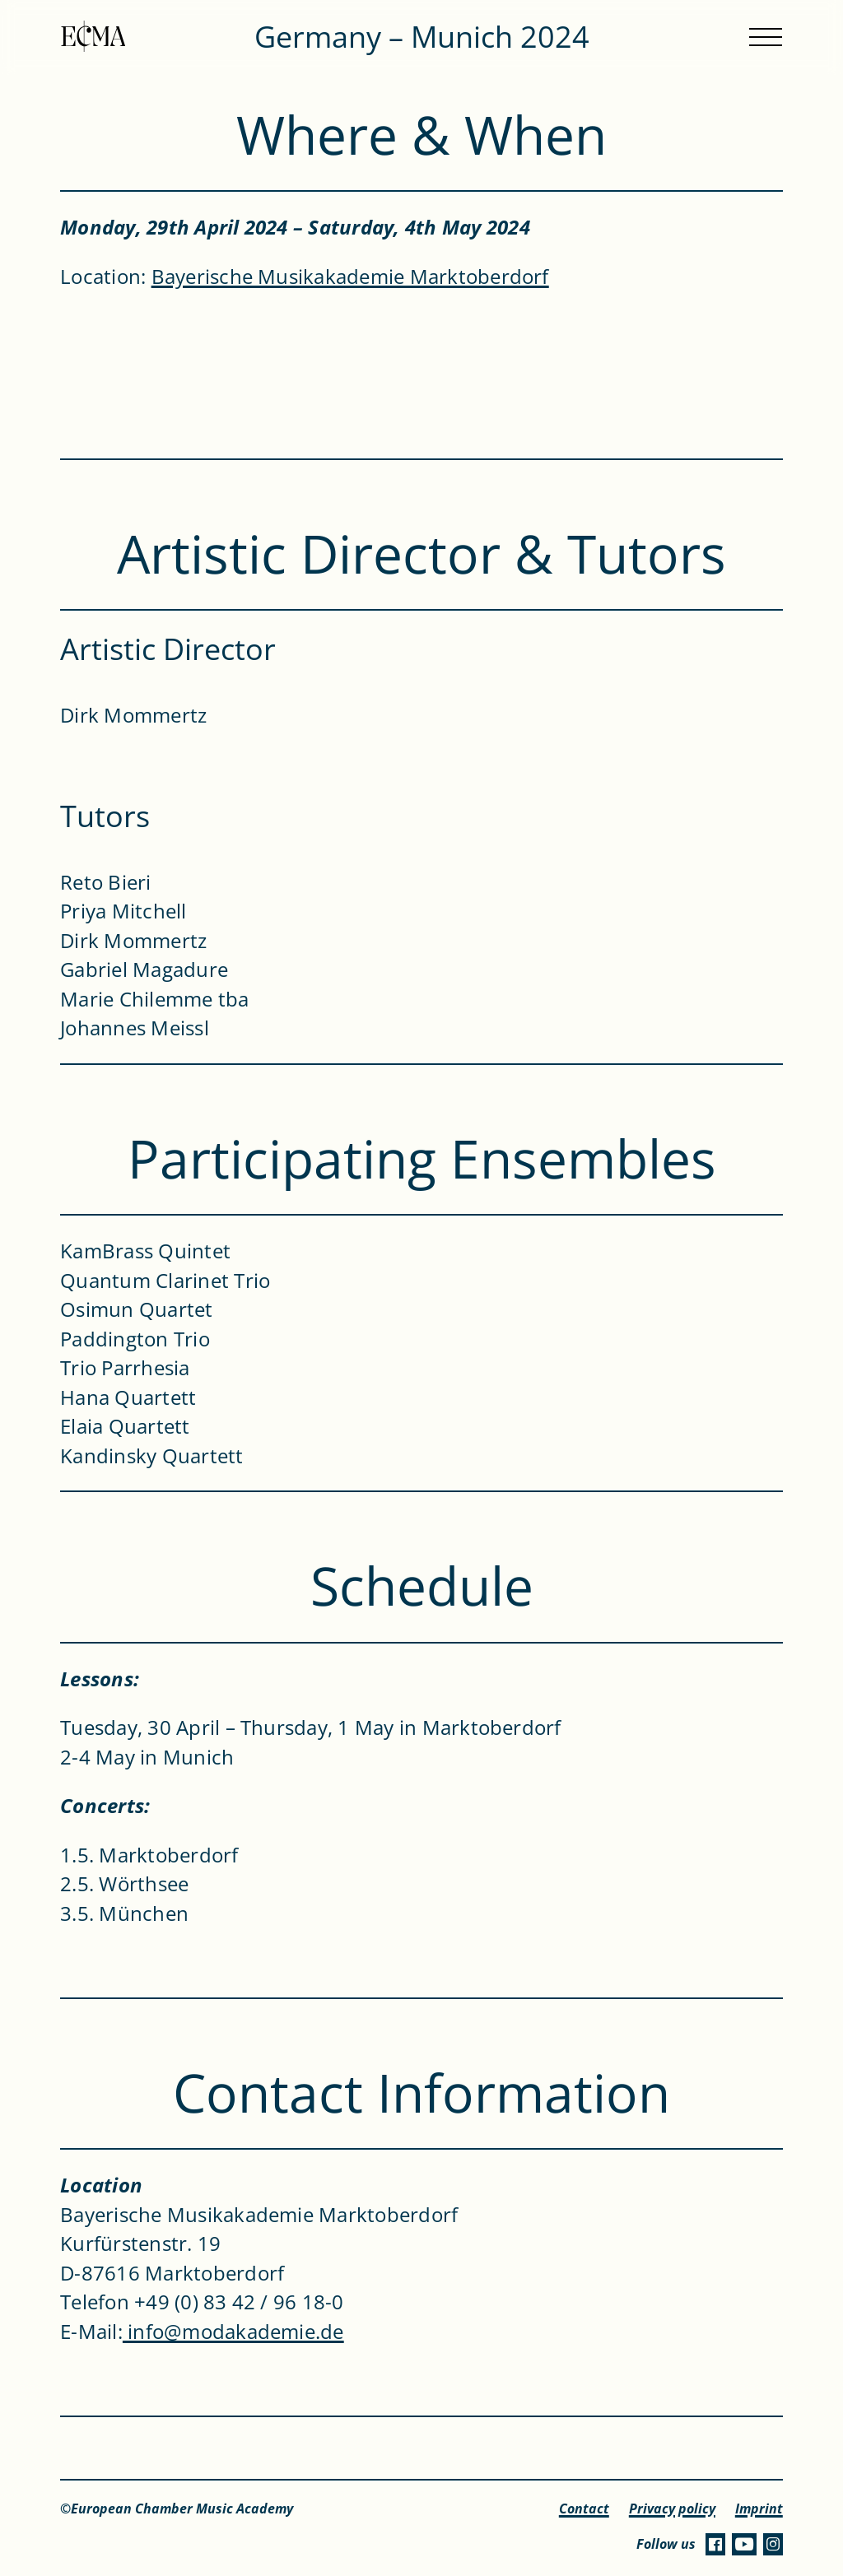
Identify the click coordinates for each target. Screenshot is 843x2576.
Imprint (759, 2509)
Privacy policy (672, 2509)
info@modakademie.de (233, 2331)
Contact (584, 2509)
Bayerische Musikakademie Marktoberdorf (350, 276)
